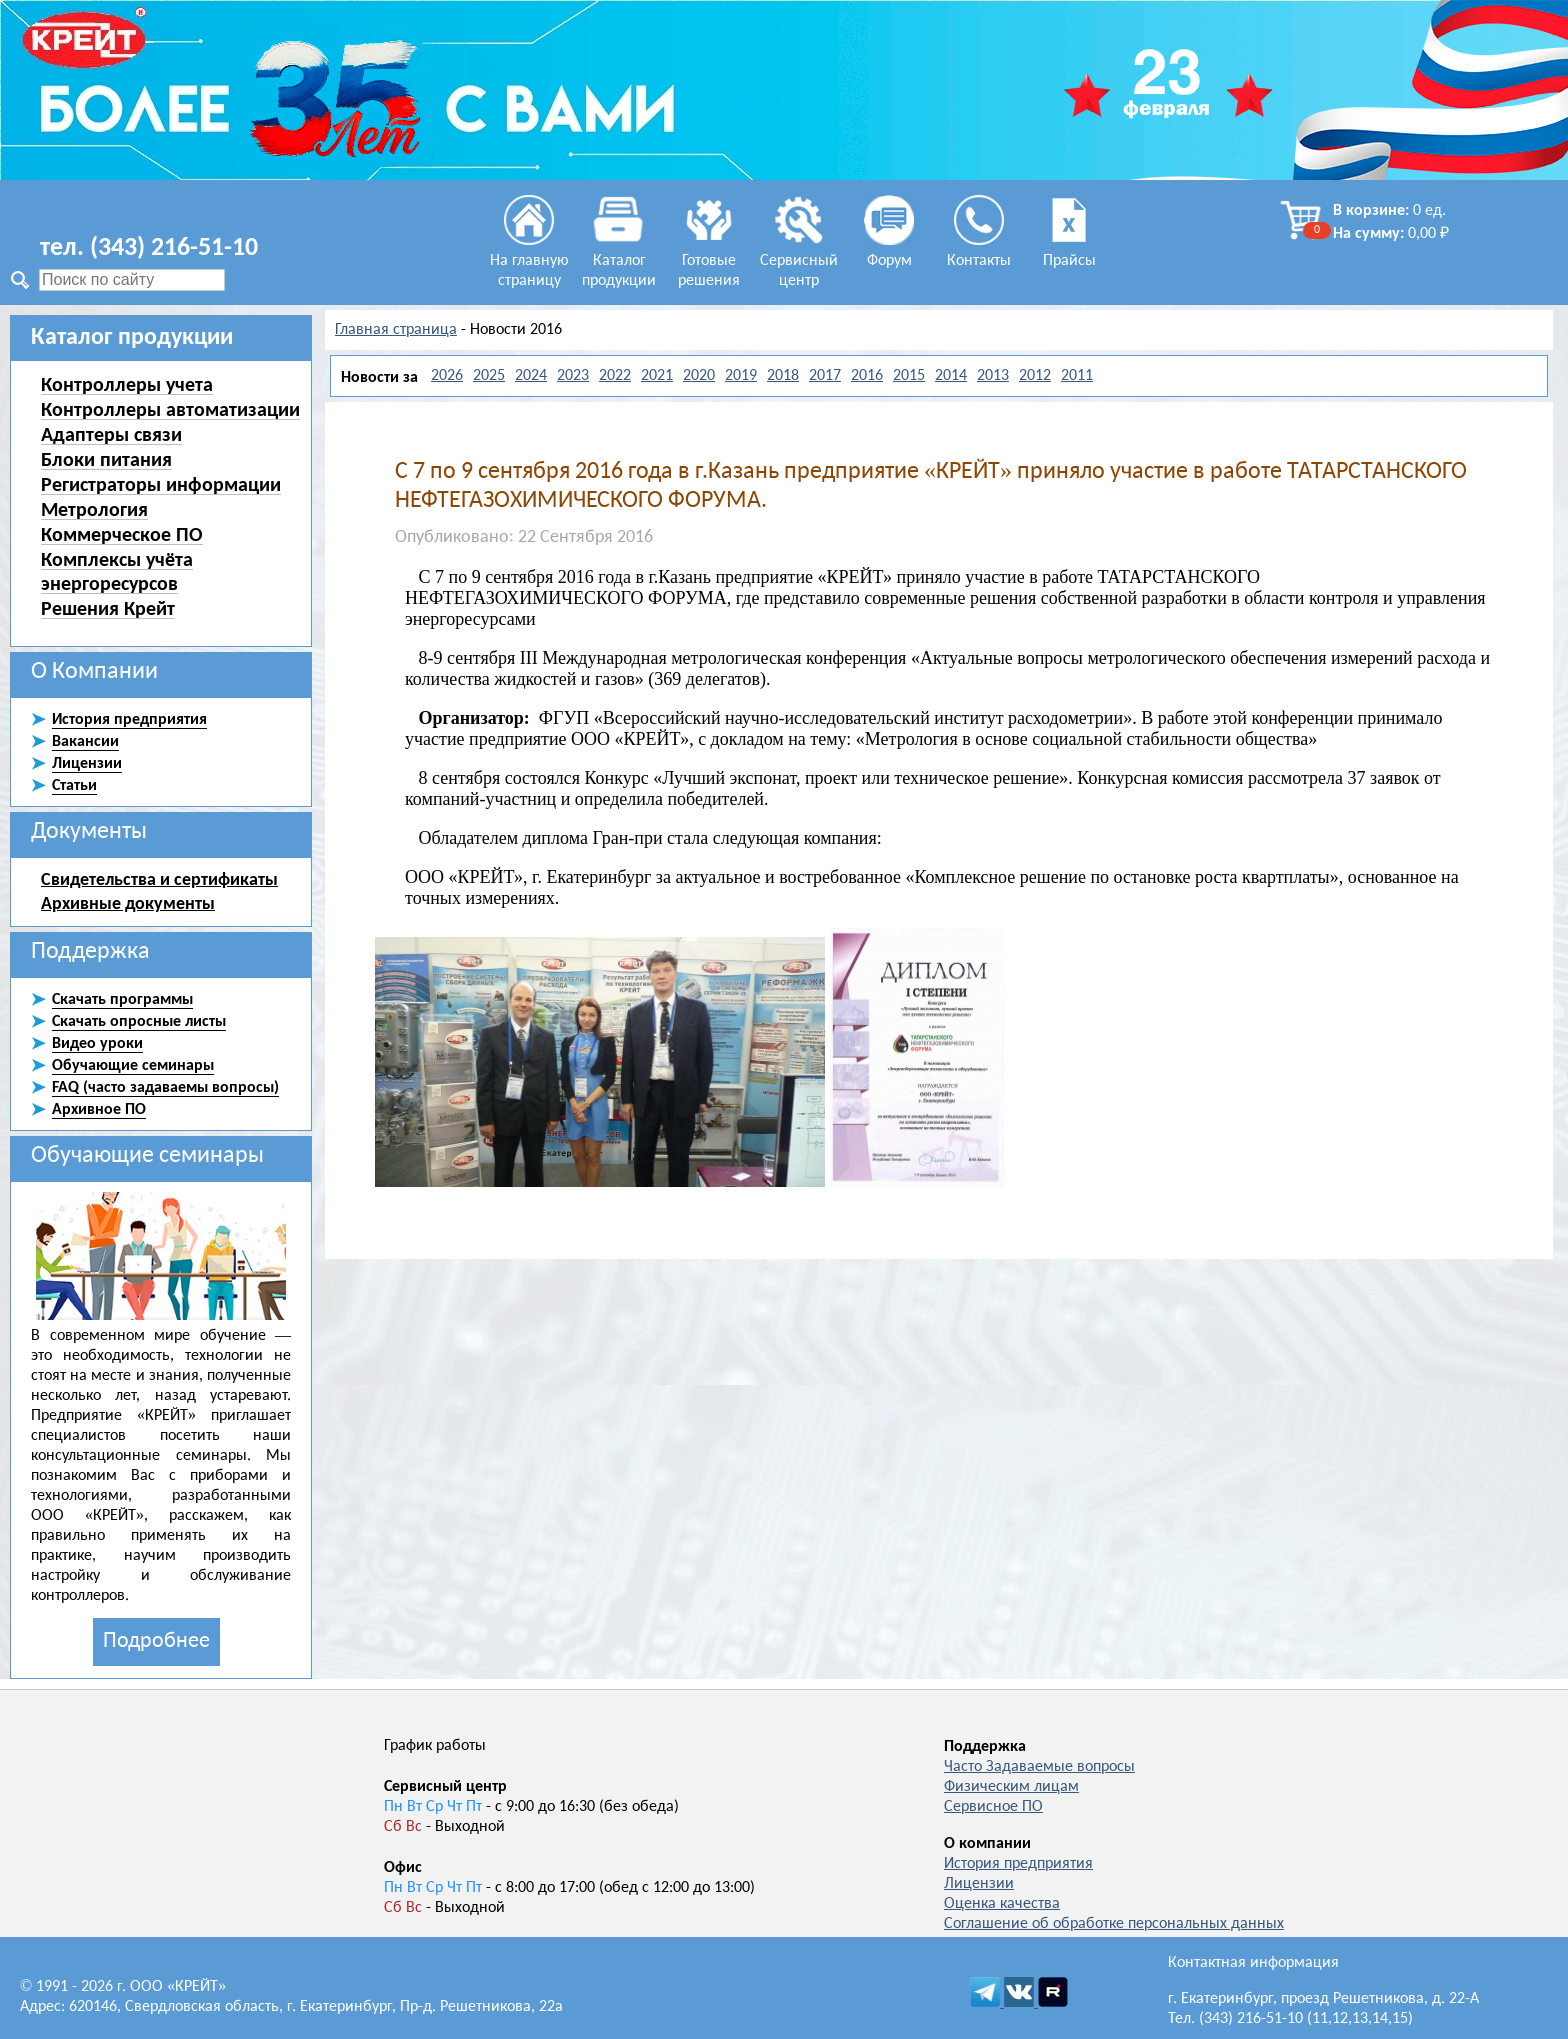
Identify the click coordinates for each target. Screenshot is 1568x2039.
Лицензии (979, 1884)
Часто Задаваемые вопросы (1039, 1767)
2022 (615, 376)
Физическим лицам (1011, 1787)
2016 (867, 376)
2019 (741, 376)
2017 (825, 376)
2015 (909, 376)
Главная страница (396, 330)
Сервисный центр (799, 261)
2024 (531, 376)
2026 (447, 376)
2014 (951, 376)
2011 (1077, 376)
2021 (657, 376)
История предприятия (1018, 1864)
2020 (699, 376)
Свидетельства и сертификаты (159, 879)
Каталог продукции (619, 261)
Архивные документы (128, 903)
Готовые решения (709, 261)
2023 (573, 376)
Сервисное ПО (993, 1807)
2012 (1035, 376)
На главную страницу (529, 261)
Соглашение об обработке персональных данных (1114, 1924)
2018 (783, 376)
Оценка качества (1002, 1904)
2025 (489, 376)
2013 (993, 376)
